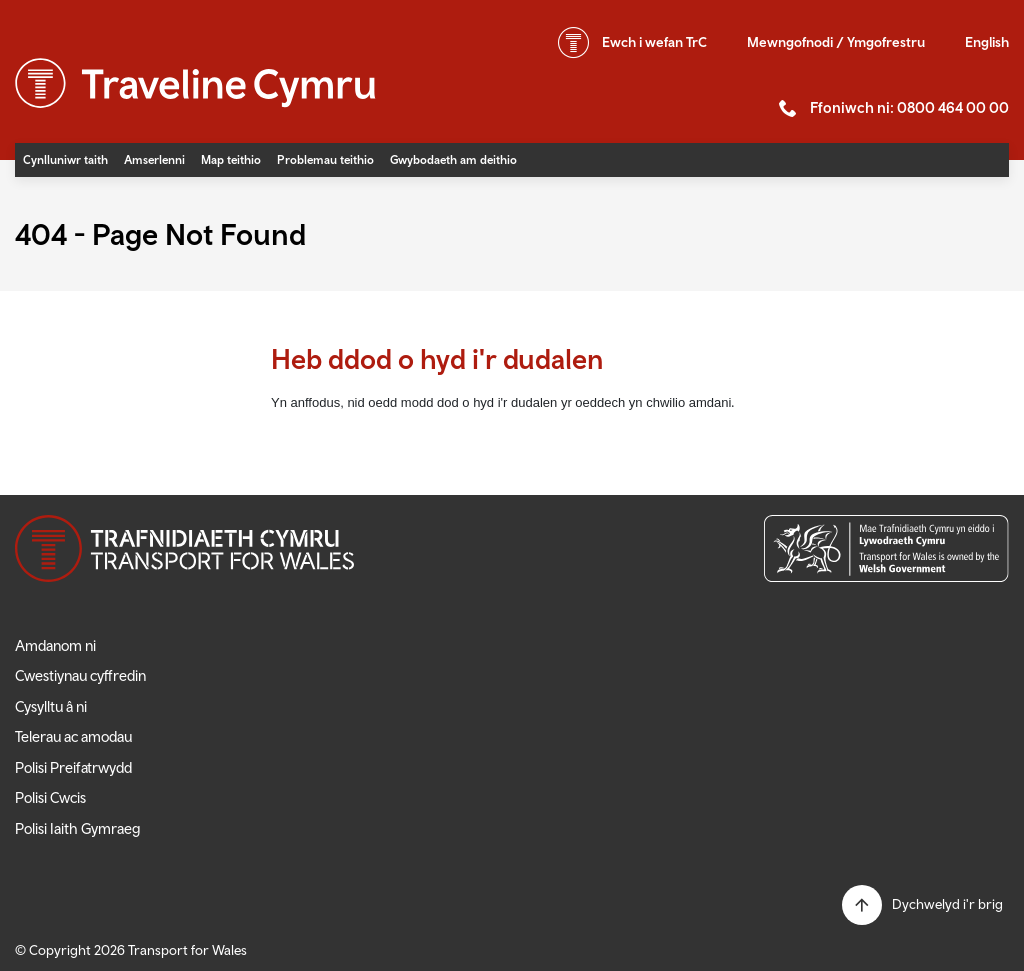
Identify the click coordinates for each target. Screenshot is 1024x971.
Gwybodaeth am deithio (453, 160)
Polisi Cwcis (50, 797)
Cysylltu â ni (51, 706)
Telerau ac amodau (73, 736)
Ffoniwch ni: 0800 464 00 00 (909, 107)
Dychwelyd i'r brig (947, 904)
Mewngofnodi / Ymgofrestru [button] (836, 42)
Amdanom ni (55, 645)
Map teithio (231, 160)
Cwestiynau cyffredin (80, 675)
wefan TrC (654, 42)
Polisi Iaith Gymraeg (78, 828)
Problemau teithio (325, 160)
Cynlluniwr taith (65, 160)
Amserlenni (154, 160)
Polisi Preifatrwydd (73, 767)
